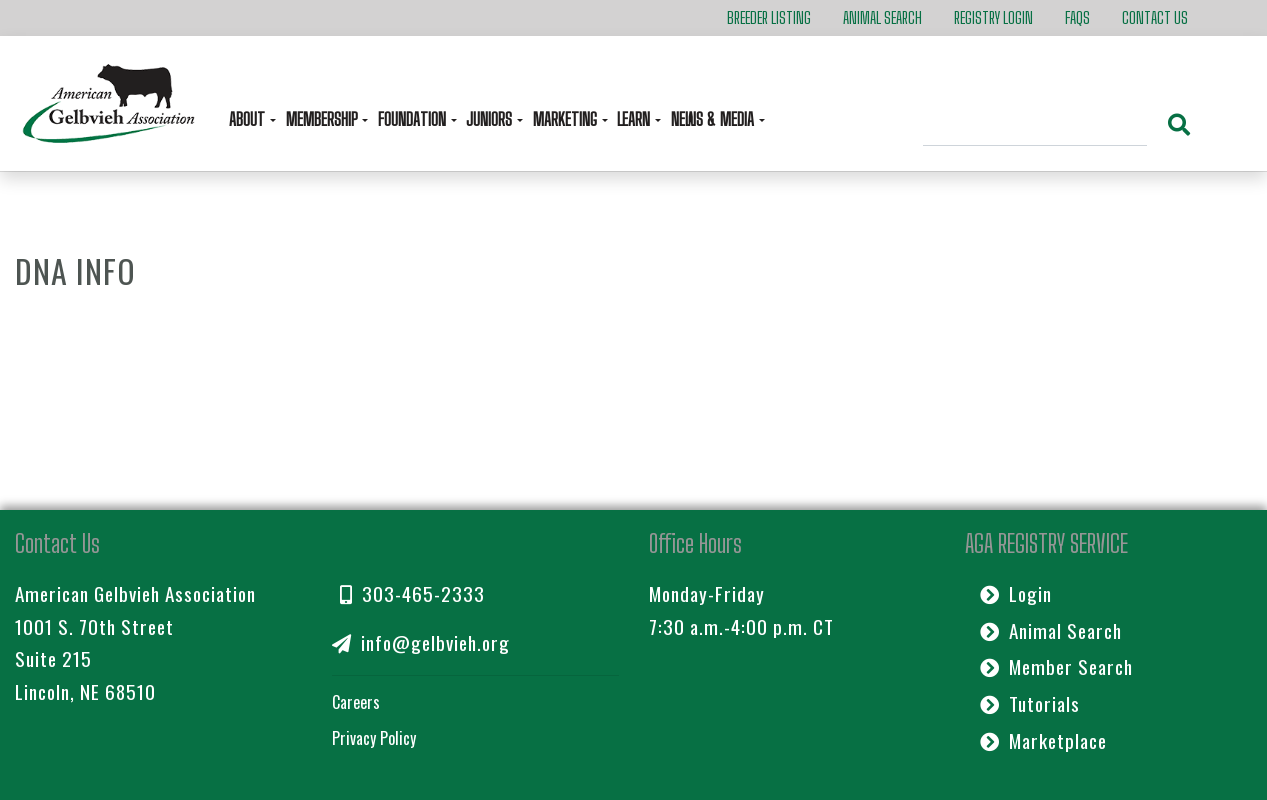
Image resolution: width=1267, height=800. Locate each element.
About (249, 119)
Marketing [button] (567, 119)
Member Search (1056, 666)
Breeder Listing (769, 17)
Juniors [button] (491, 119)
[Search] (1035, 127)
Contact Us (1155, 17)
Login (1016, 593)
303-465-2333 (412, 593)
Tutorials (1030, 703)
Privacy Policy (374, 738)
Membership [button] (324, 119)
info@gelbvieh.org (421, 642)
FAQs (1077, 17)
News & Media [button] (714, 119)
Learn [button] (635, 119)
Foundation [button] (414, 119)
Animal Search (882, 17)
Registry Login (993, 17)
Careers (356, 702)
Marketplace (1043, 740)
